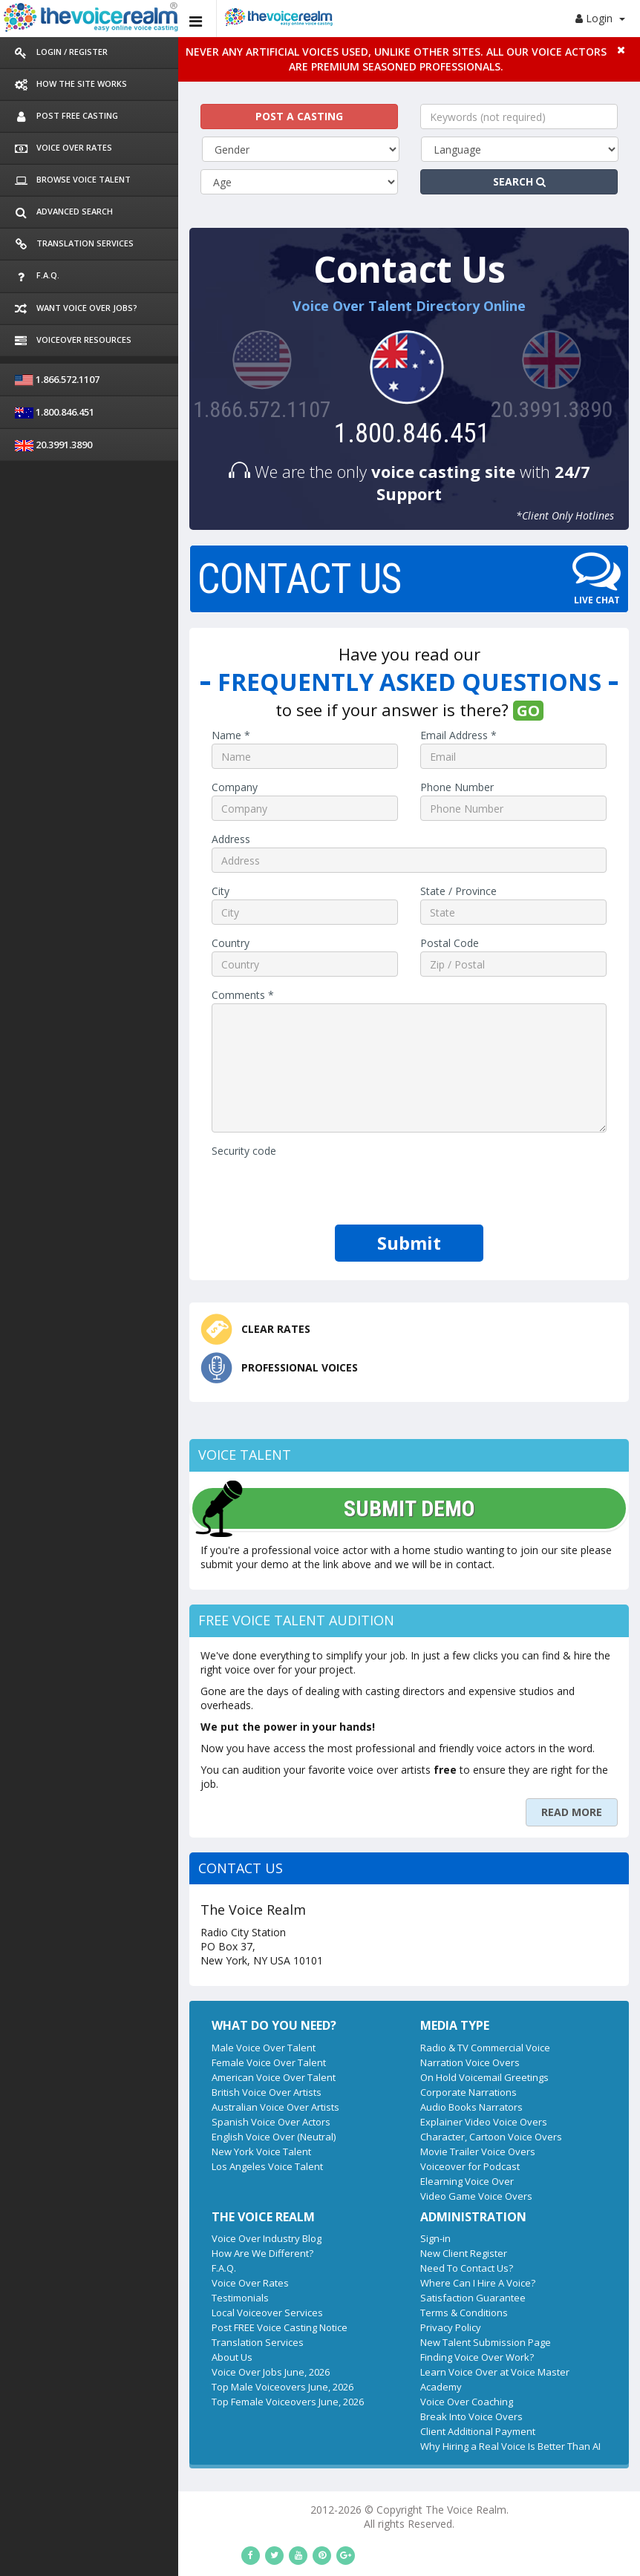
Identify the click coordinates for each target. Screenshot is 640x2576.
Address (91, 817)
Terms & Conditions (394, 2266)
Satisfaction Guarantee (403, 2251)
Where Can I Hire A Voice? (408, 2237)
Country (91, 921)
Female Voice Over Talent (129, 2015)
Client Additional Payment (408, 2370)
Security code (104, 1128)
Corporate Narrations (398, 2045)
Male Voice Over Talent (124, 2001)
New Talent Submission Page (415, 2296)
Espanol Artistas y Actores (387, 2558)
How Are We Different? (123, 2207)
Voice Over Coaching (396, 2340)
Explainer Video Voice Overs (413, 2075)
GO (458, 688)
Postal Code (379, 921)
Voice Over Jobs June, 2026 (131, 2326)
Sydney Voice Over (274, 2558)
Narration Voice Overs (400, 2015)
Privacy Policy (380, 2281)
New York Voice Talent (122, 2104)
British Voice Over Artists (127, 2045)
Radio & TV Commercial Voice (415, 2001)
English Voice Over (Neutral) (134, 2090)
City (81, 869)
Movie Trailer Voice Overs (408, 2104)
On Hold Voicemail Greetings (414, 2030)
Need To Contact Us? (396, 2222)
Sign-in (365, 2192)
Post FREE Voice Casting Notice (140, 2281)
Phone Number (387, 765)
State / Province (388, 869)
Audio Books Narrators (401, 2060)
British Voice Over (575, 2544)
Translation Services (118, 2296)
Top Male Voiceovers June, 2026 (143, 2340)
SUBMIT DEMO (230, 1490)
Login (600, 18)
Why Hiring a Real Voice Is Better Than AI (440, 2385)
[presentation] (185, 1166)
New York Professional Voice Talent (144, 2544)
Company (95, 765)
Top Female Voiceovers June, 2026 (148, 2355)
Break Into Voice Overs (401, 2355)
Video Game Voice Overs (406, 2149)
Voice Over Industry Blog (127, 2192)
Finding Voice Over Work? (407, 2311)
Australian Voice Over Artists (136, 2060)
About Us (92, 2311)
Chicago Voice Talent (476, 2544)
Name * (91, 713)
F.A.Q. (84, 2222)
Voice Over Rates (110, 2237)
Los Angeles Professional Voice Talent (328, 2544)
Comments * (103, 973)
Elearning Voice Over (397, 2134)
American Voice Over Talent (134, 2030)
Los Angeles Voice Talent (127, 2119)
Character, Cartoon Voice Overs (421, 2090)
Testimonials (100, 2251)
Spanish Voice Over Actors (131, 2075)
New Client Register (393, 2207)
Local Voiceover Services (127, 2266)
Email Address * (388, 713)
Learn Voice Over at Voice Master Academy (446, 2326)
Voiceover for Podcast (400, 2119)
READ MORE (571, 1765)
